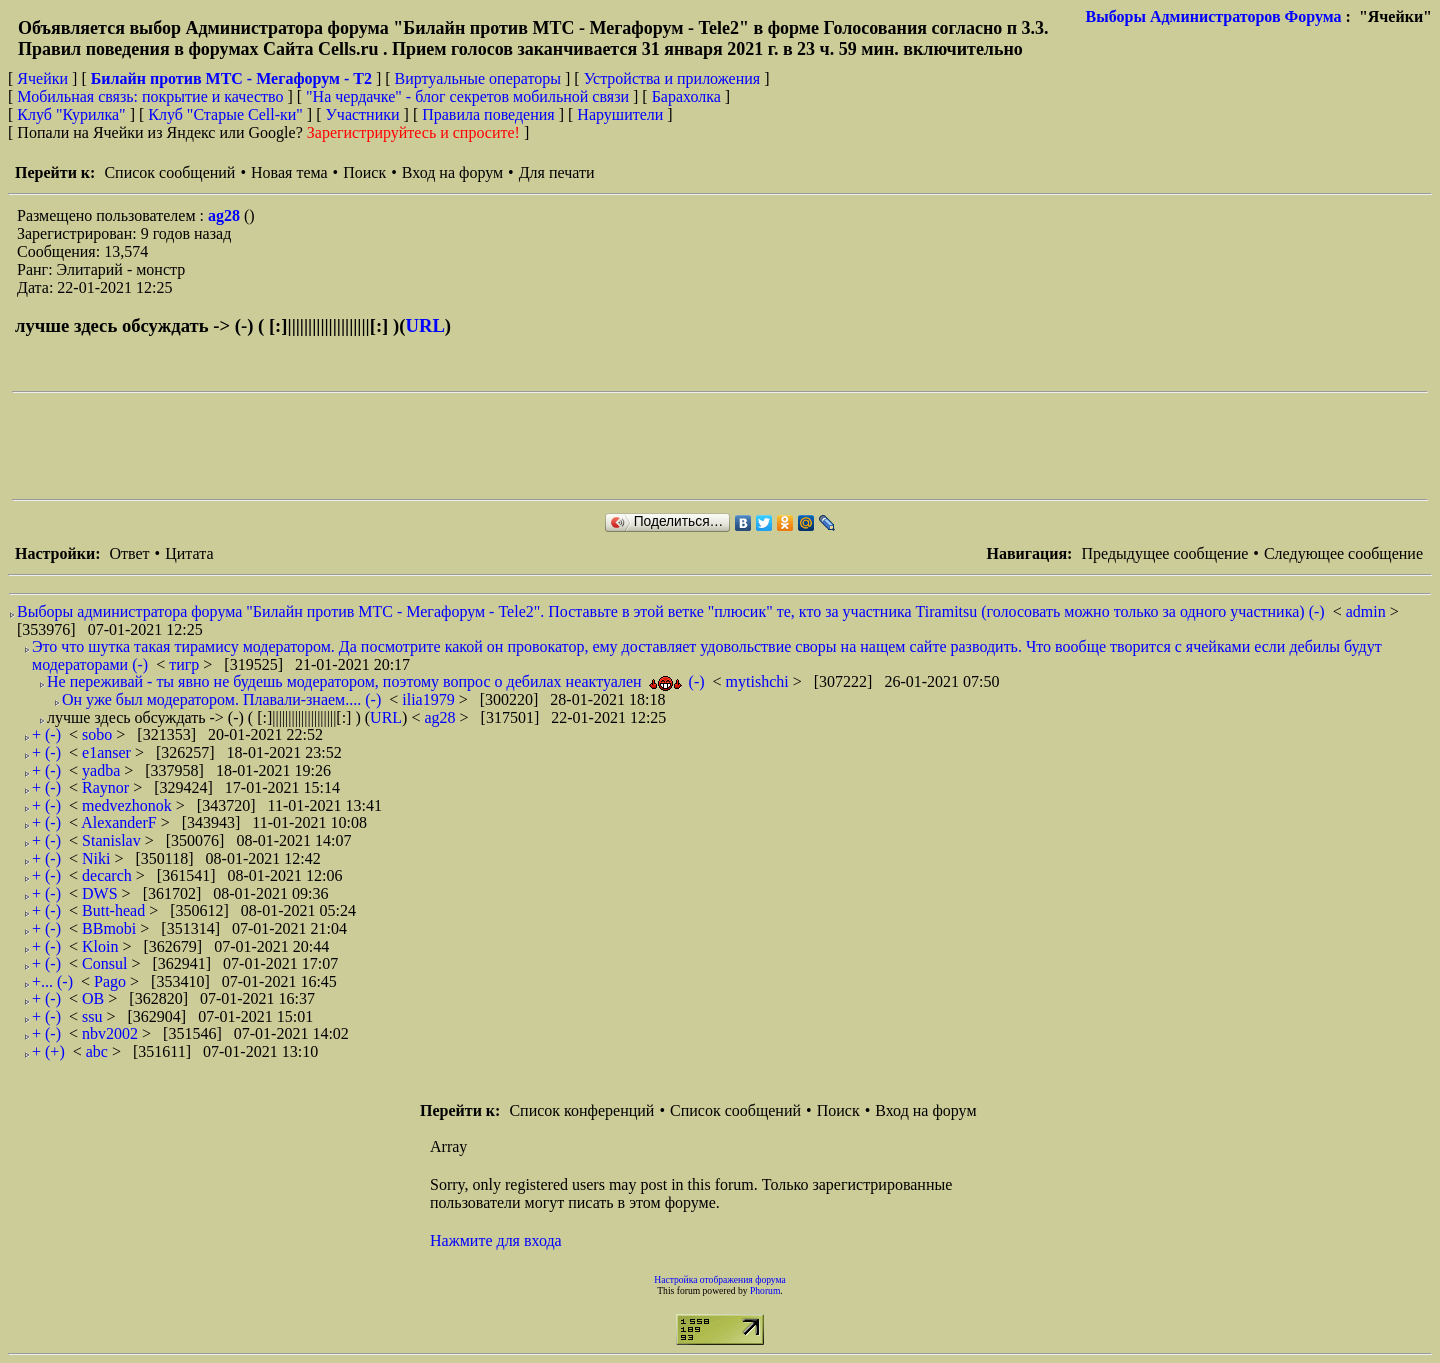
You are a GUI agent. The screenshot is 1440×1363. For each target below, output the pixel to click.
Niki (98, 858)
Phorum (765, 1290)
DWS (102, 893)
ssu (94, 1016)
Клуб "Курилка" (71, 114)
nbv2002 (112, 1033)
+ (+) (48, 1051)
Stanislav (113, 840)
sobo (99, 734)
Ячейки (44, 78)
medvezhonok (129, 805)
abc (99, 1051)
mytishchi (759, 681)
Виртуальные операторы (478, 78)
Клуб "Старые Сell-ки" (225, 114)
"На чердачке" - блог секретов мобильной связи (467, 96)
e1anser (108, 752)
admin (1368, 611)
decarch (109, 875)
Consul (106, 963)
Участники (363, 114)
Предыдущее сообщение (1164, 553)
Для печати (557, 172)
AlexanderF (121, 822)
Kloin (102, 946)
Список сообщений (169, 172)
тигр (186, 664)
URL (424, 325)
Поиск (364, 172)
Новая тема (289, 172)
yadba (103, 770)
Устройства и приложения (672, 78)
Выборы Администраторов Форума (1214, 16)
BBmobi (111, 928)
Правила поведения (488, 114)
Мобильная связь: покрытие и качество (150, 96)
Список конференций (581, 1110)
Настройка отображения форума (720, 1279)
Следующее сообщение (1343, 553)
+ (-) (46, 734)
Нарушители (620, 114)
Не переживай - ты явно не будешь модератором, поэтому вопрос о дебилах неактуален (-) (376, 681)
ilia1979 (430, 699)
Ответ (129, 553)
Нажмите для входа (496, 1240)
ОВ (95, 998)
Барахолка (686, 96)
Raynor (107, 787)
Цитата (189, 553)
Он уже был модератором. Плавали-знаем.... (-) (221, 699)
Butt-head (115, 910)
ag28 (226, 215)
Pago (112, 981)
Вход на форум (452, 172)
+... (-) (52, 981)
